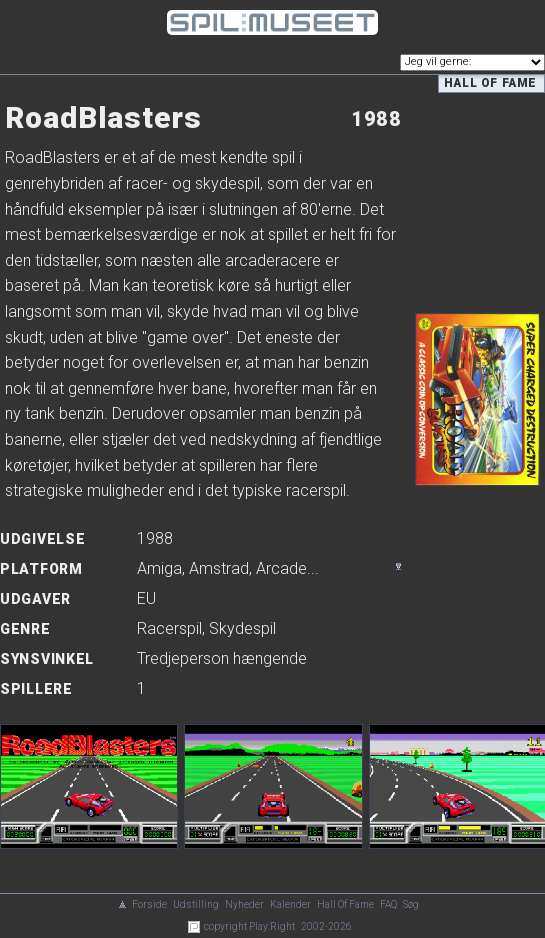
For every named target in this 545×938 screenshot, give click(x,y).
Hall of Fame (490, 83)
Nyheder (244, 904)
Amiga (159, 568)
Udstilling (196, 904)
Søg (411, 904)
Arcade (281, 568)
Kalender (290, 904)
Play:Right (272, 926)
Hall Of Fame (345, 904)
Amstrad (219, 568)
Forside (149, 904)
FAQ (388, 904)
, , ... (228, 568)
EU (146, 598)
